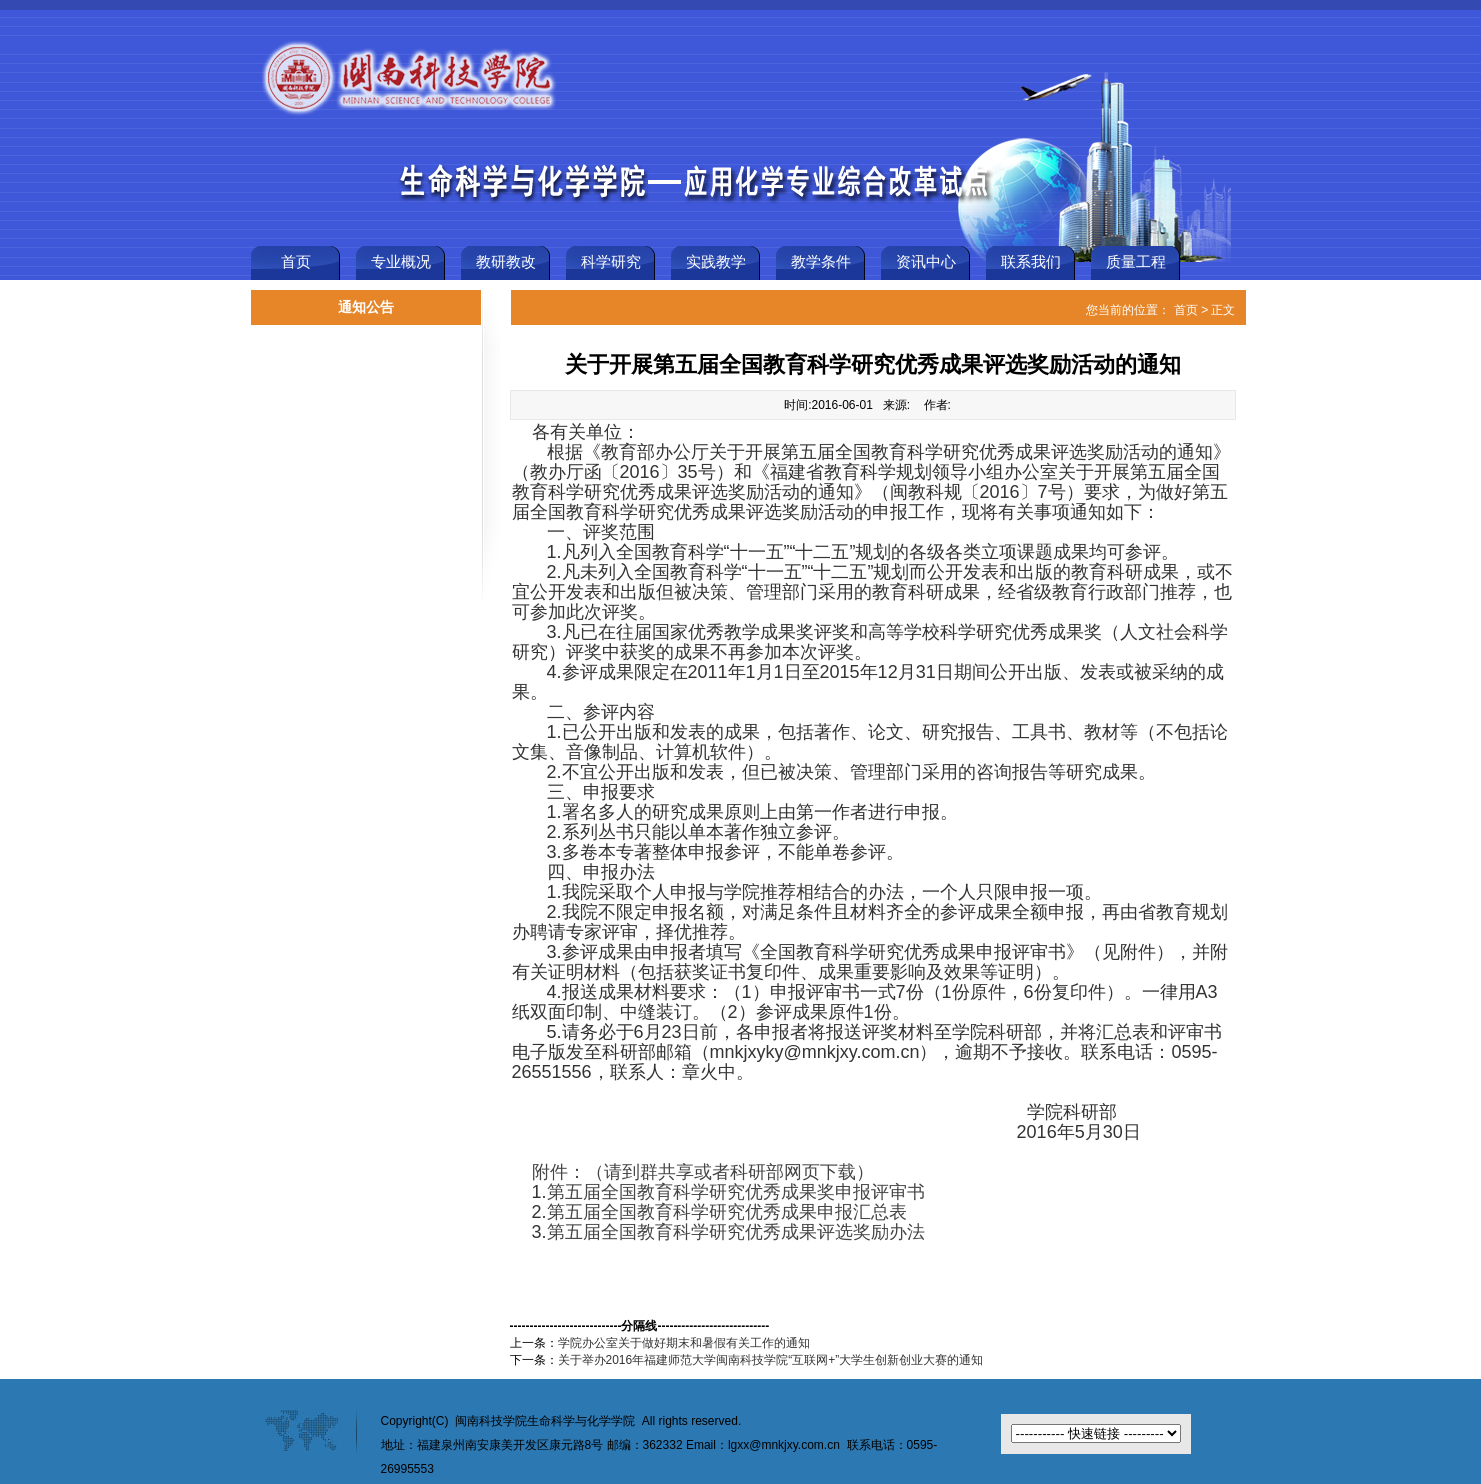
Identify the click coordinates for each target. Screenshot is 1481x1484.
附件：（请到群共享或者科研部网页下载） (703, 1172)
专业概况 (401, 262)
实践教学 (716, 262)
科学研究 (611, 262)
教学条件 (821, 262)
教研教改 (506, 262)
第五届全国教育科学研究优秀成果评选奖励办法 (736, 1232)
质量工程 (1136, 262)
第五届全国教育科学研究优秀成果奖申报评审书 (736, 1192)
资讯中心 (926, 262)
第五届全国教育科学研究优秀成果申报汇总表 (727, 1212)
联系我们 (1031, 262)
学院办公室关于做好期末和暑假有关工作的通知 (684, 1343)
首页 (296, 262)
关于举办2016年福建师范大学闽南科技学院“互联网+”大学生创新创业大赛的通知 (771, 1360)
